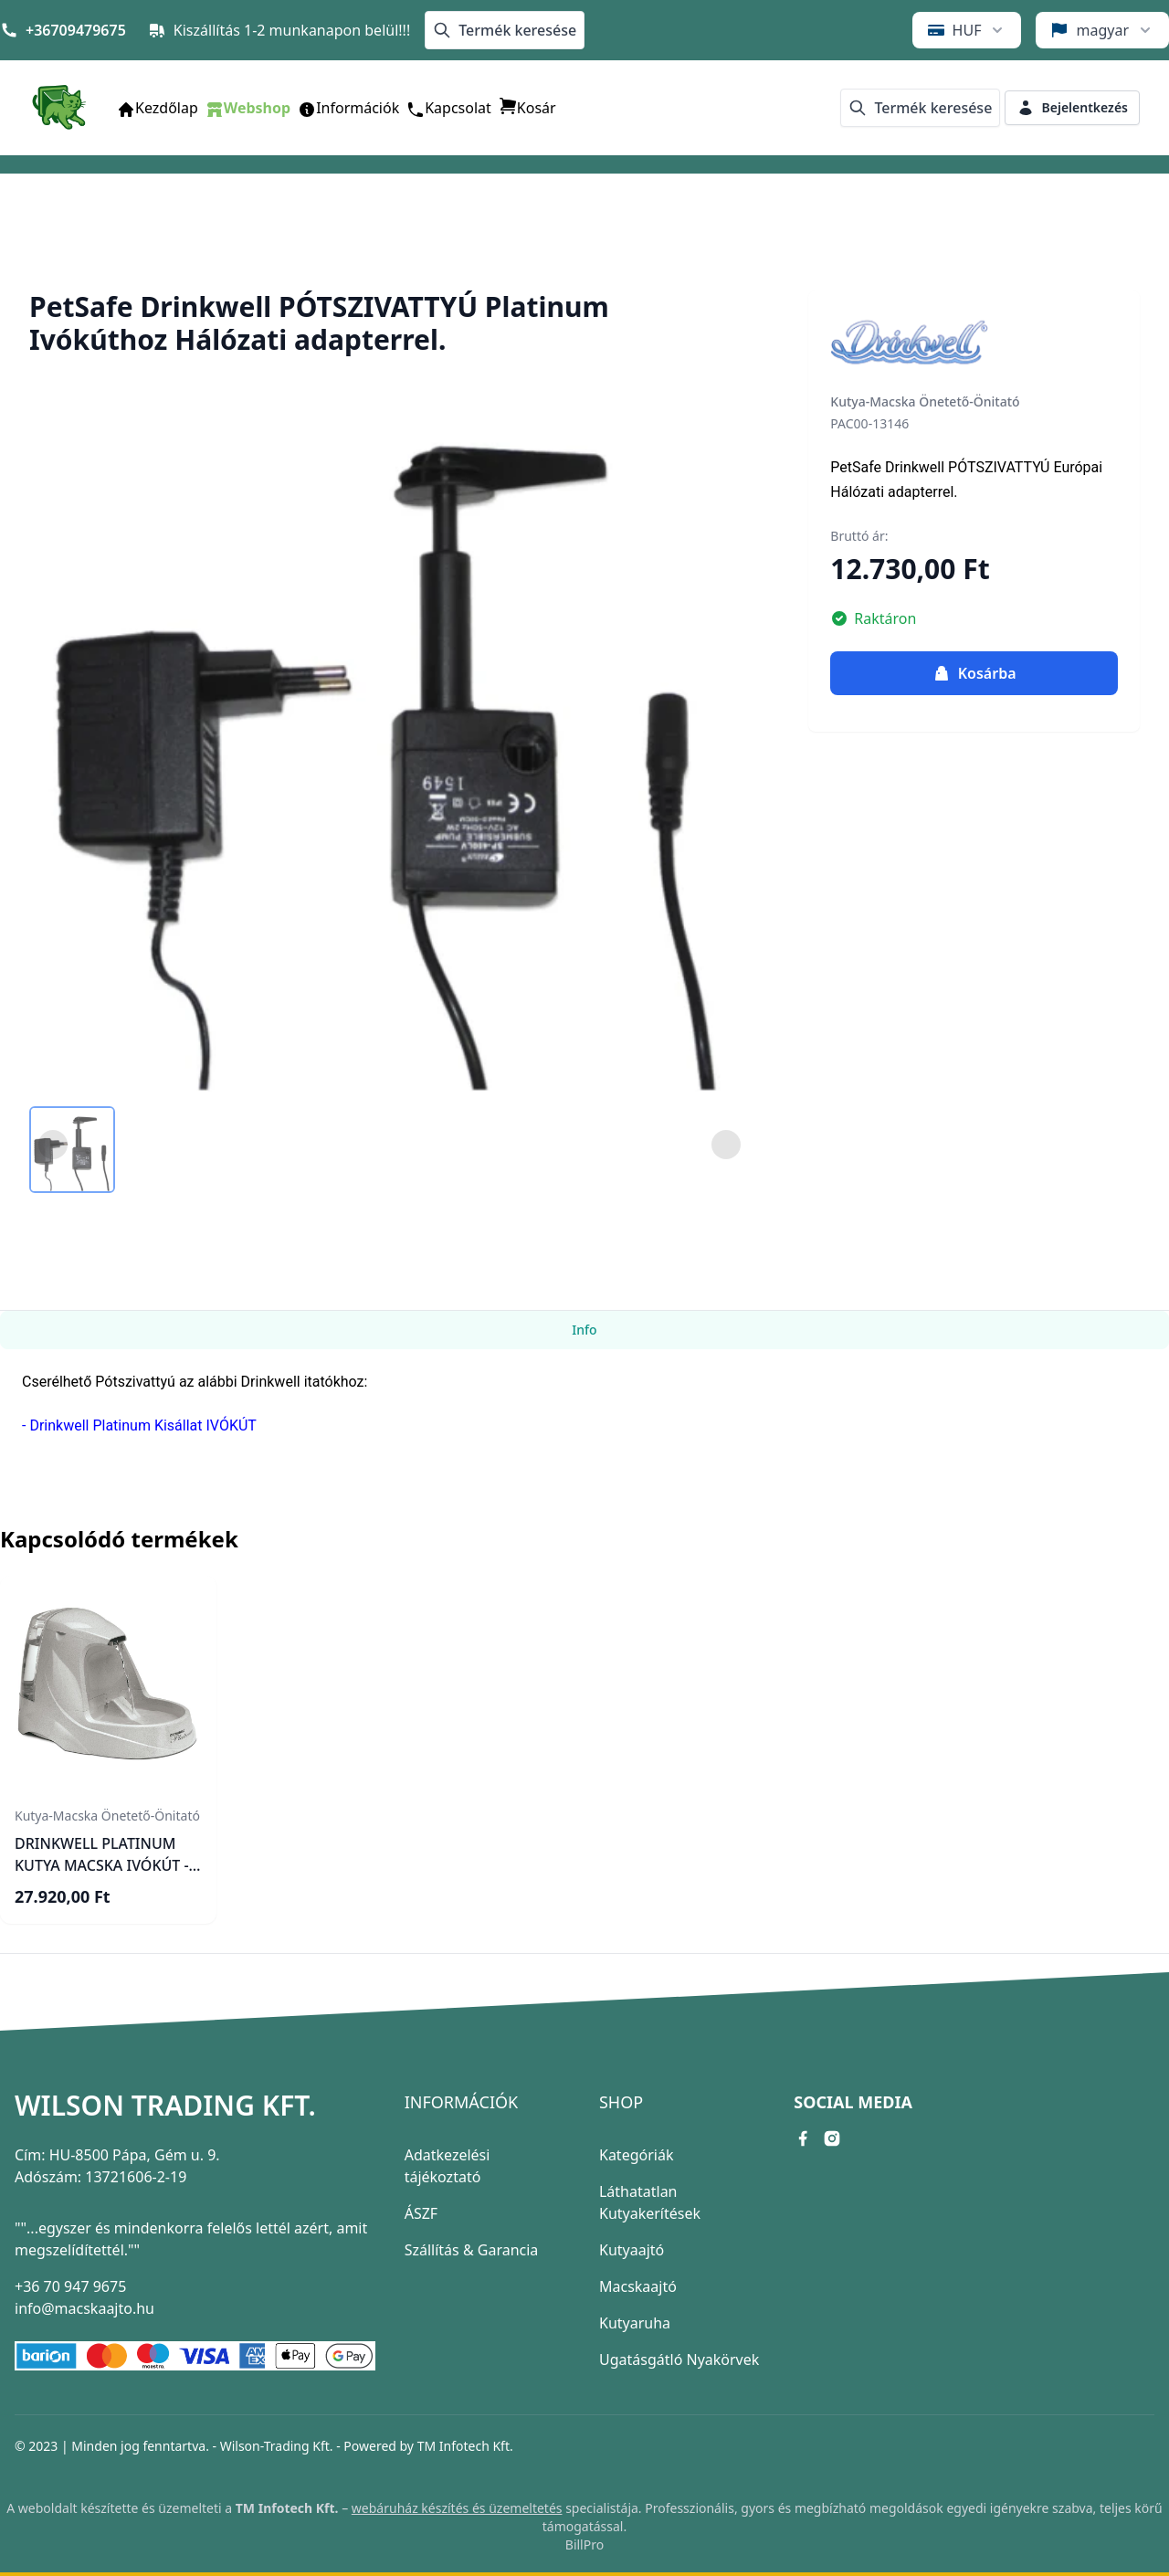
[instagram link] (832, 2138)
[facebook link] (803, 2138)
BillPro (584, 2544)
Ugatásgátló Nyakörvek (679, 2359)
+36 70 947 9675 (70, 2286)
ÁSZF (421, 2213)
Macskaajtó (638, 2286)
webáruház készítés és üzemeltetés (457, 2508)
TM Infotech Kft (463, 2446)
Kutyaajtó (631, 2250)
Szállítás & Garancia (472, 2250)
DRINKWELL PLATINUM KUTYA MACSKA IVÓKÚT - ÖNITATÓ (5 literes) (102, 1865)
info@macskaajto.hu (84, 2308)
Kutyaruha (634, 2323)
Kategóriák (636, 2155)
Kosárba (974, 673)
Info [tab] (584, 1329)
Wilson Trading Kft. (165, 2105)
